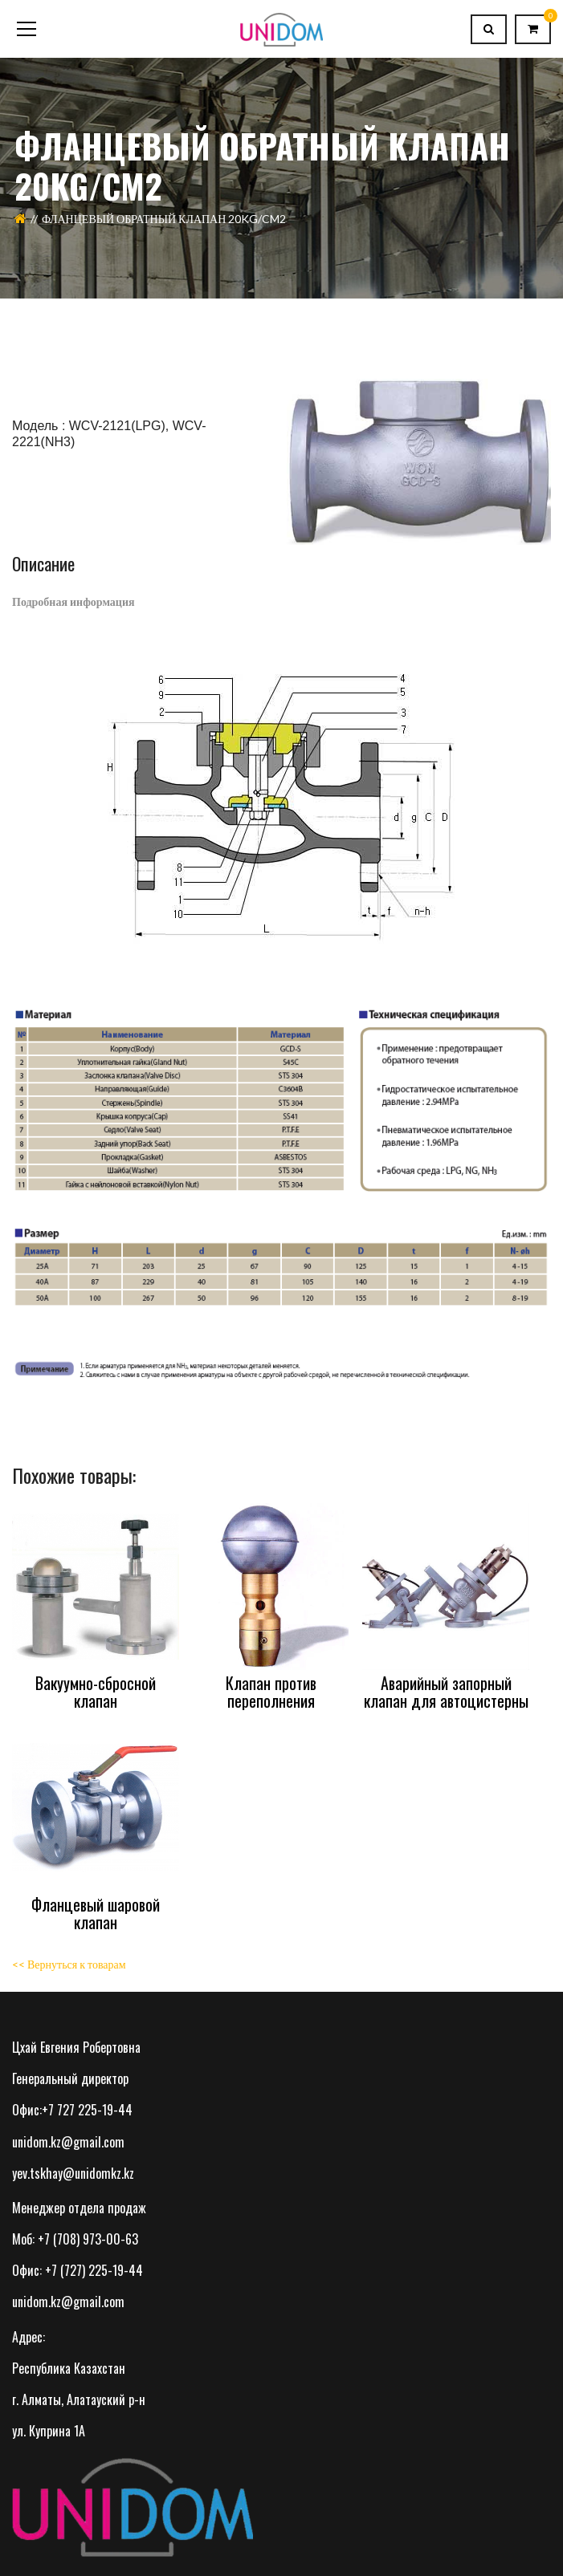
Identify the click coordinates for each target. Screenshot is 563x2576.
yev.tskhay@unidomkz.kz (73, 2173)
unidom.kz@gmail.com (68, 2141)
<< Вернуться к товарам (69, 1964)
